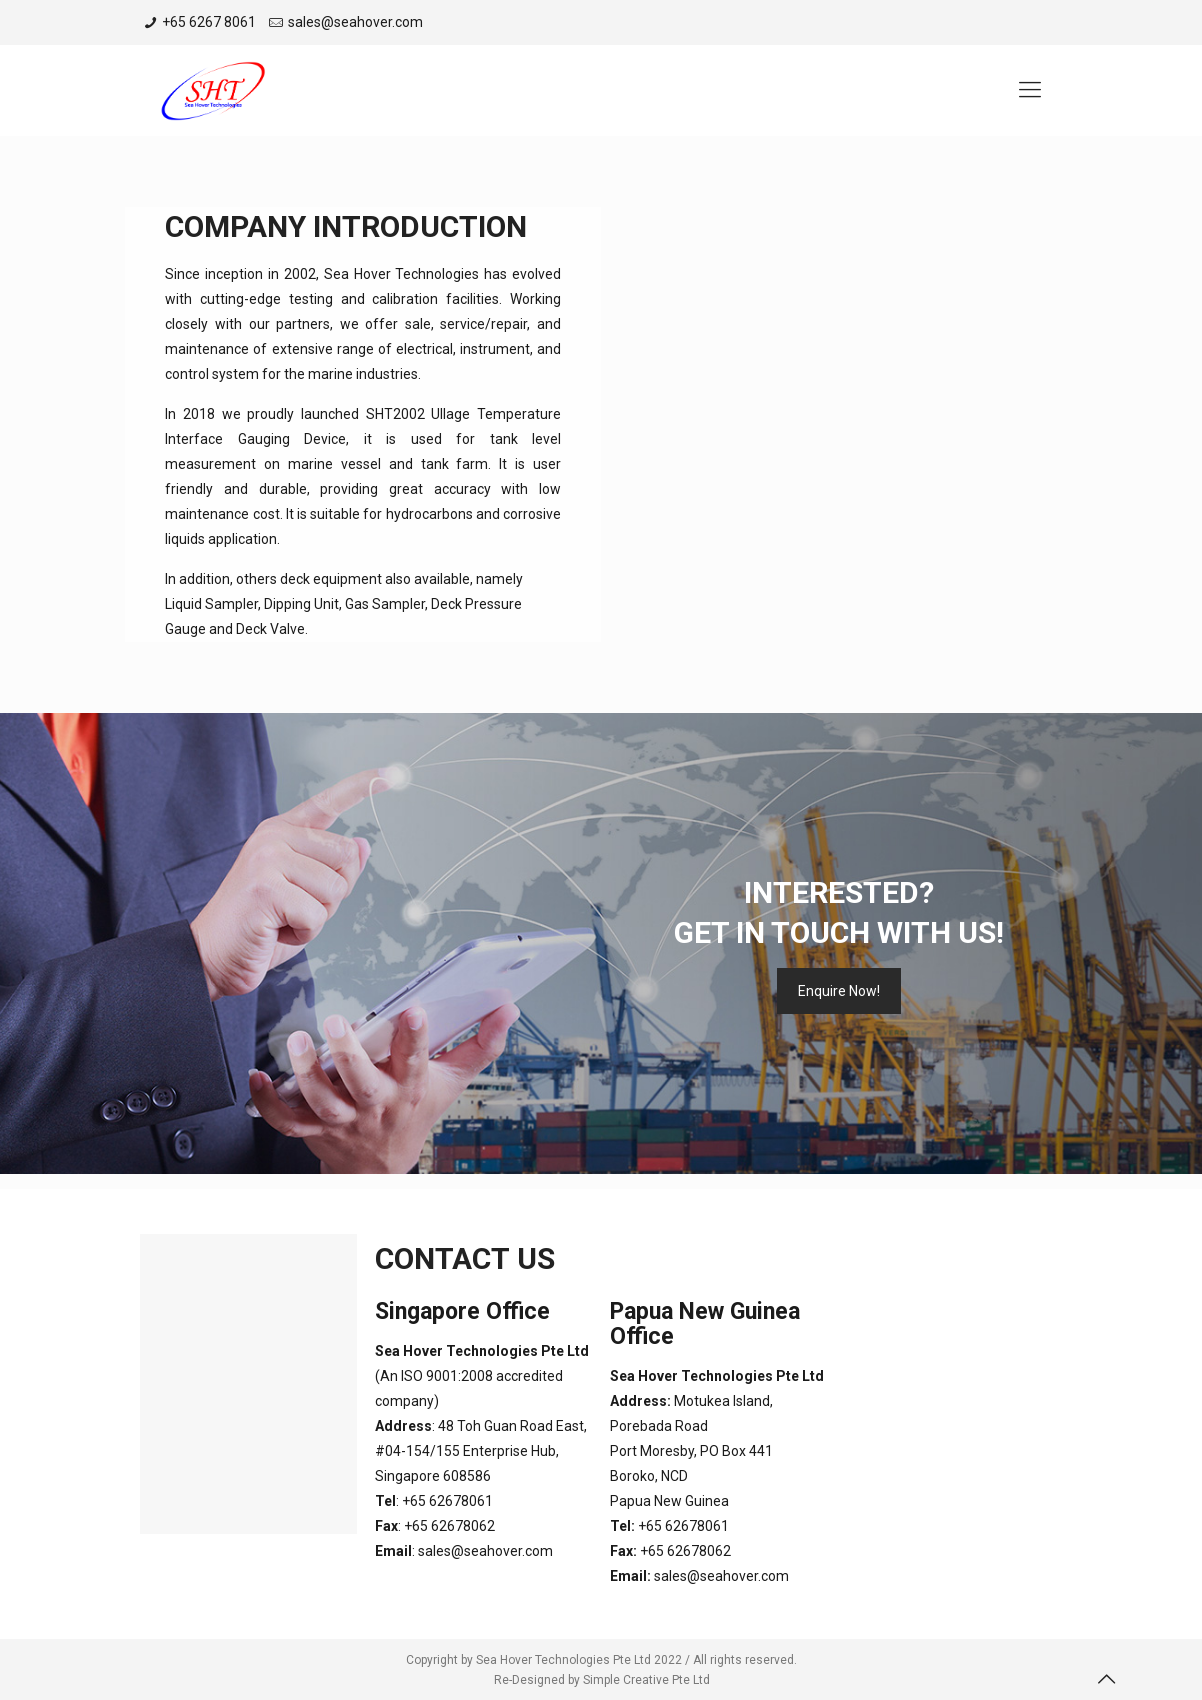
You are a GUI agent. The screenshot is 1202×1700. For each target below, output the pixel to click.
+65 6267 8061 (209, 22)
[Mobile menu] (1030, 90)
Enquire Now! (839, 991)
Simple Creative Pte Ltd (646, 1680)
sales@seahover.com (355, 22)
